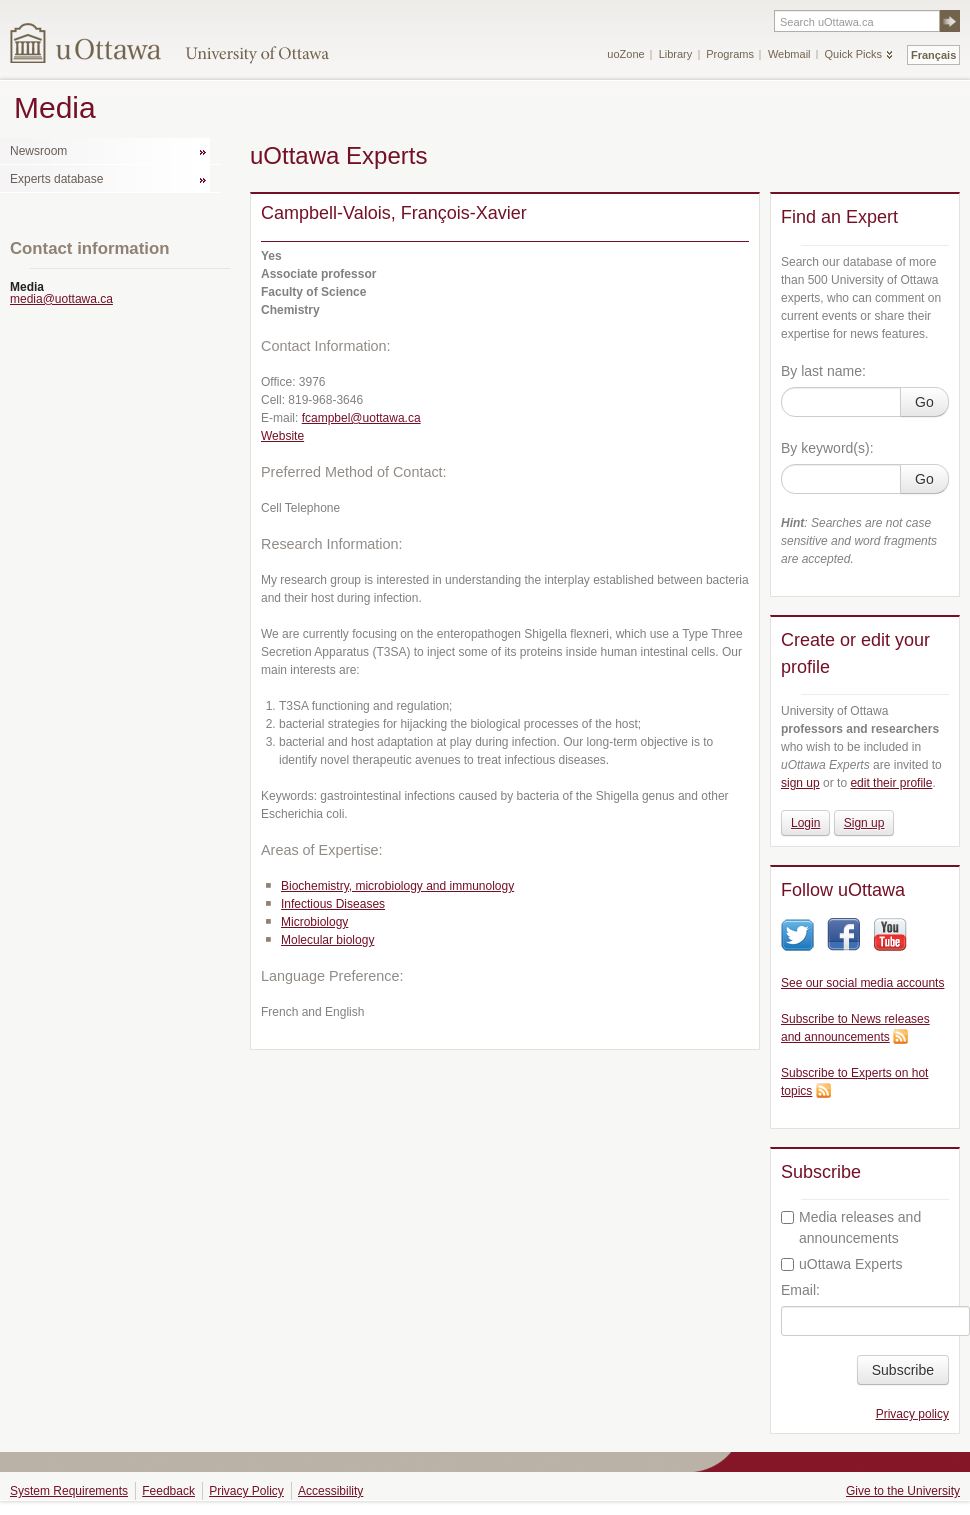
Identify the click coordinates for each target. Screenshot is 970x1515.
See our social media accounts (862, 983)
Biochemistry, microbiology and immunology (397, 886)
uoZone (625, 54)
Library (676, 54)
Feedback (168, 1491)
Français (933, 55)
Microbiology (314, 922)
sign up (800, 783)
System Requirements (69, 1491)
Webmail (789, 54)
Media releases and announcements (851, 1227)
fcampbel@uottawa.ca (361, 418)
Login (805, 823)
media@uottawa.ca (61, 299)
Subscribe (903, 1370)
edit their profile (891, 783)
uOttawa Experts (842, 1264)
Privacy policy (912, 1414)
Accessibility (330, 1491)
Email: (800, 1290)
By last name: (823, 371)
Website (282, 436)
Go (924, 402)
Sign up (864, 823)
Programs (730, 54)
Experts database (56, 179)
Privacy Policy (246, 1491)
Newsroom (38, 151)
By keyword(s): (827, 448)
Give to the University (903, 1491)
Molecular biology (327, 940)
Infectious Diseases (333, 904)
